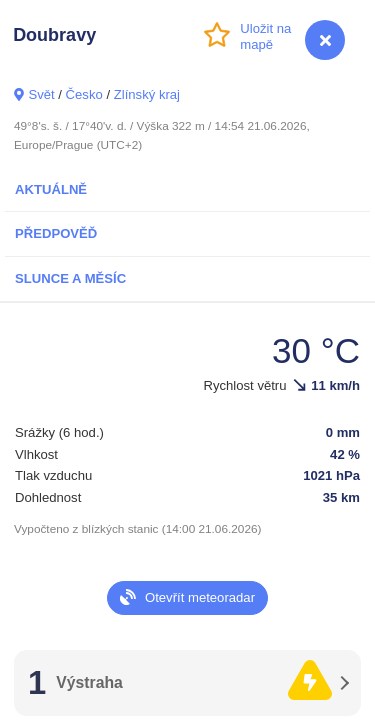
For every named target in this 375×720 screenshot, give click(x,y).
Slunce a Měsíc (70, 278)
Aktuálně (51, 189)
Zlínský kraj (147, 94)
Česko (84, 94)
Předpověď (56, 233)
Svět (41, 94)
